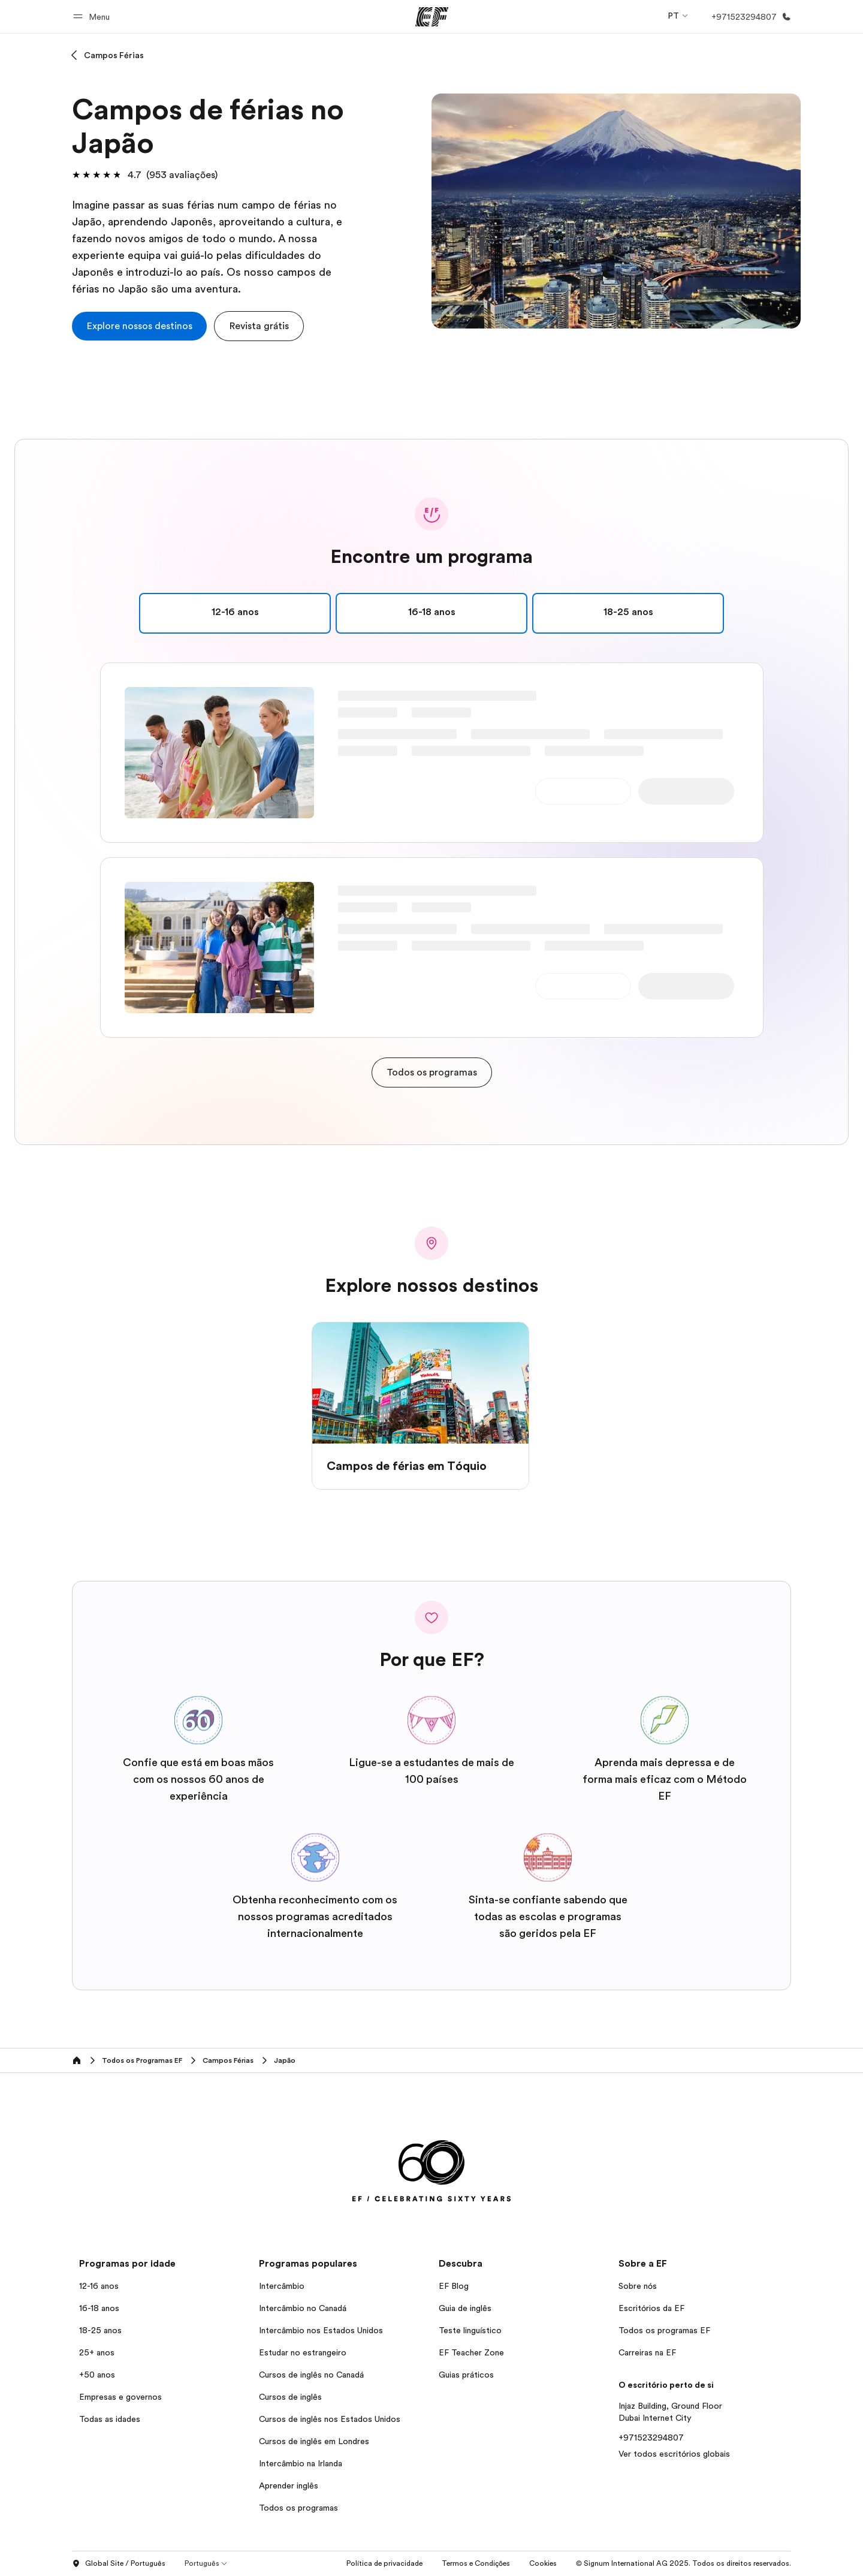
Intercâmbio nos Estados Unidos (321, 2330)
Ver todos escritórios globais (674, 2454)
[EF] (431, 16)
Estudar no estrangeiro (302, 2352)
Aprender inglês (288, 2485)
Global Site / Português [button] (118, 2564)
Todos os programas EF (664, 2330)
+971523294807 (651, 2437)
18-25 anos (100, 2330)
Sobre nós (637, 2286)
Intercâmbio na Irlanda (300, 2463)
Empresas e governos (120, 2397)
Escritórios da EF (651, 2308)
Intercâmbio (281, 2286)
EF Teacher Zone (471, 2352)
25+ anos (96, 2352)
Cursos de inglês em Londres (314, 2441)
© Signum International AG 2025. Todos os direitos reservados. (683, 2563)
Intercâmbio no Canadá (302, 2308)
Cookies (543, 2563)
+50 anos (97, 2374)
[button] (93, 16)
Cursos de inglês (290, 2397)
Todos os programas (298, 2507)
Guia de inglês (465, 2308)
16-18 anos (99, 2308)
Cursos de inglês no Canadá (311, 2374)
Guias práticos (466, 2374)
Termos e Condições (476, 2563)
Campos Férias (114, 55)
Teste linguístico (470, 2330)
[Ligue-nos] (749, 17)
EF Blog (454, 2286)
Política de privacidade (384, 2563)
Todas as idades (109, 2419)
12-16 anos (99, 2286)
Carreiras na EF (647, 2352)
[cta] (139, 326)
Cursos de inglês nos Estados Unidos (329, 2419)
